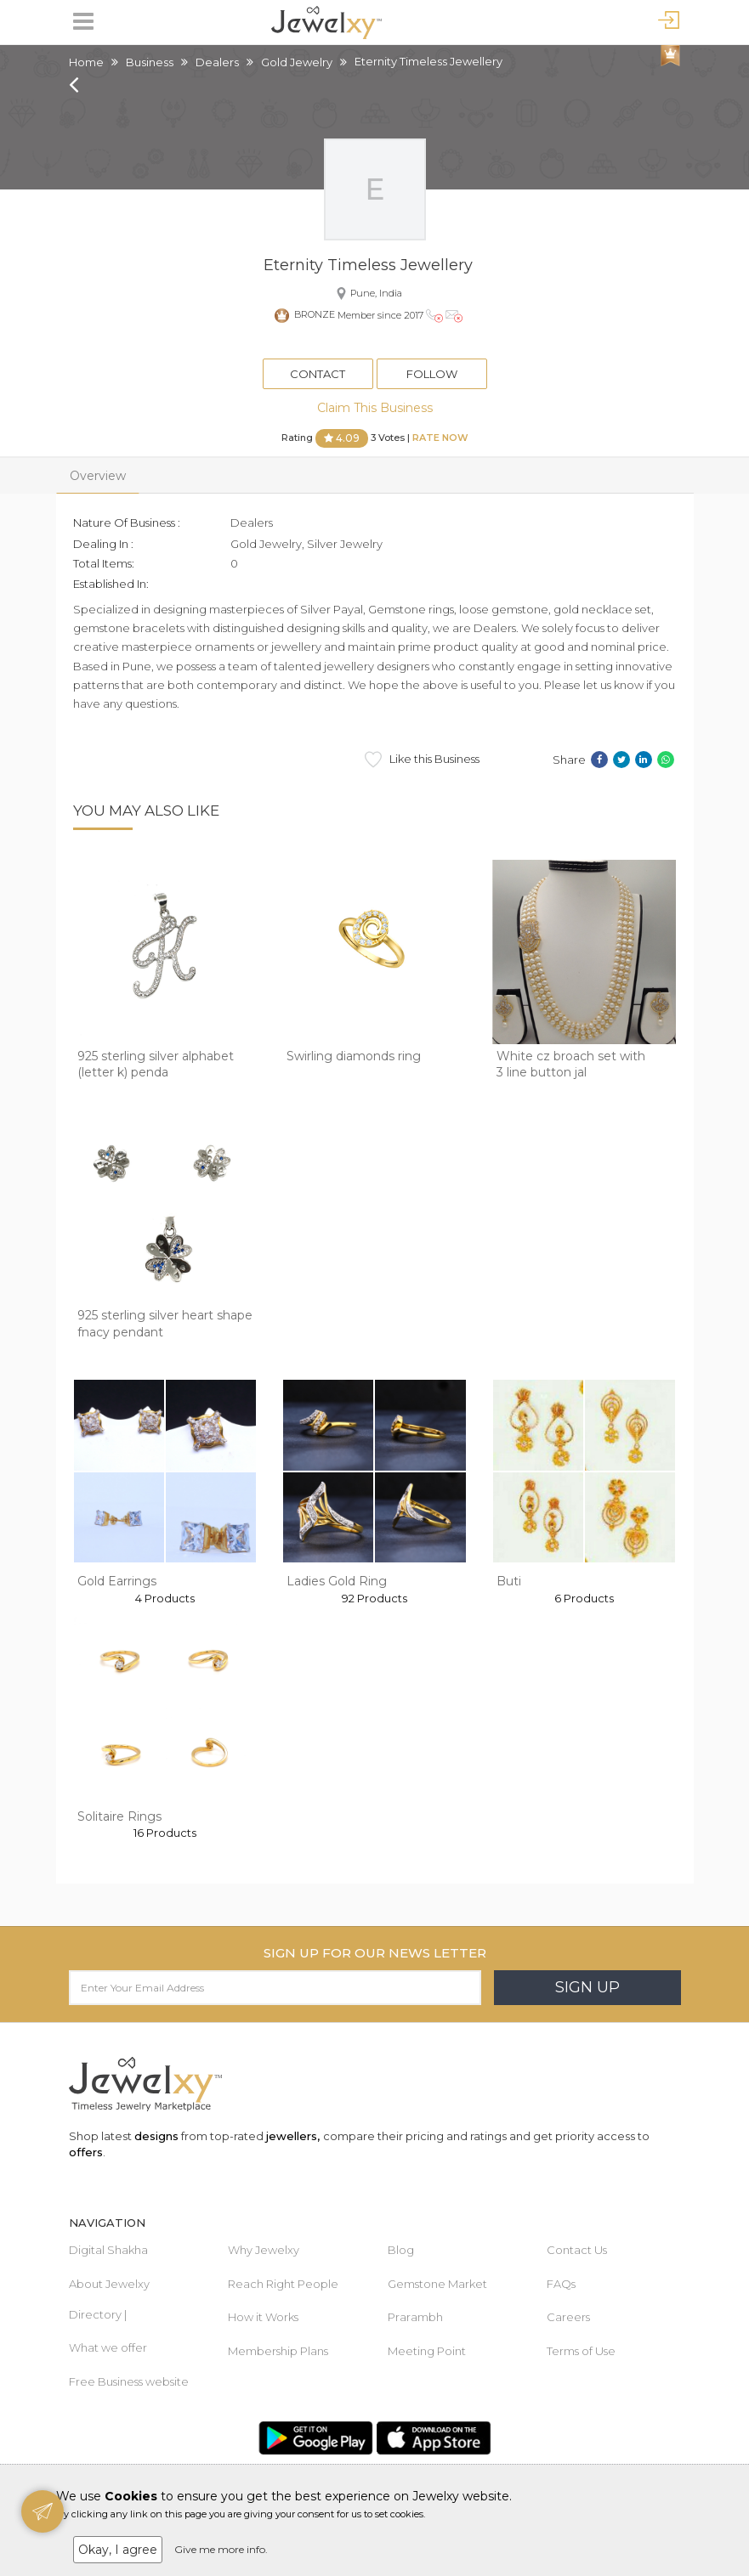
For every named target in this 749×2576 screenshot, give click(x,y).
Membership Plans (278, 2351)
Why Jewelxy (263, 2250)
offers (86, 2152)
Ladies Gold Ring (337, 1581)
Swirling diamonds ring (354, 1056)
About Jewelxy (109, 2284)
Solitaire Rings (119, 1816)
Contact (317, 374)
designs (156, 2136)
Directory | (98, 2314)
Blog (401, 2250)
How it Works (263, 2317)
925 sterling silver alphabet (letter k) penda (155, 1064)
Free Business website (129, 2381)
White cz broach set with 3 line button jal (570, 1064)
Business (149, 62)
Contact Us (577, 2250)
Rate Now (440, 437)
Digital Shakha (108, 2250)
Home (86, 62)
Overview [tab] (98, 475)
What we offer (108, 2347)
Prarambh (415, 2317)
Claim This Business (375, 407)
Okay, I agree (117, 2549)
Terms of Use (581, 2351)
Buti (508, 1581)
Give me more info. (221, 2549)
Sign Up (587, 1987)
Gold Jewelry (296, 62)
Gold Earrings (116, 1581)
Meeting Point (427, 2351)
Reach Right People (283, 2284)
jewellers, (293, 2136)
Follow (431, 374)
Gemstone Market (437, 2284)
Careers (568, 2317)
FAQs (561, 2284)
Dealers (217, 62)
